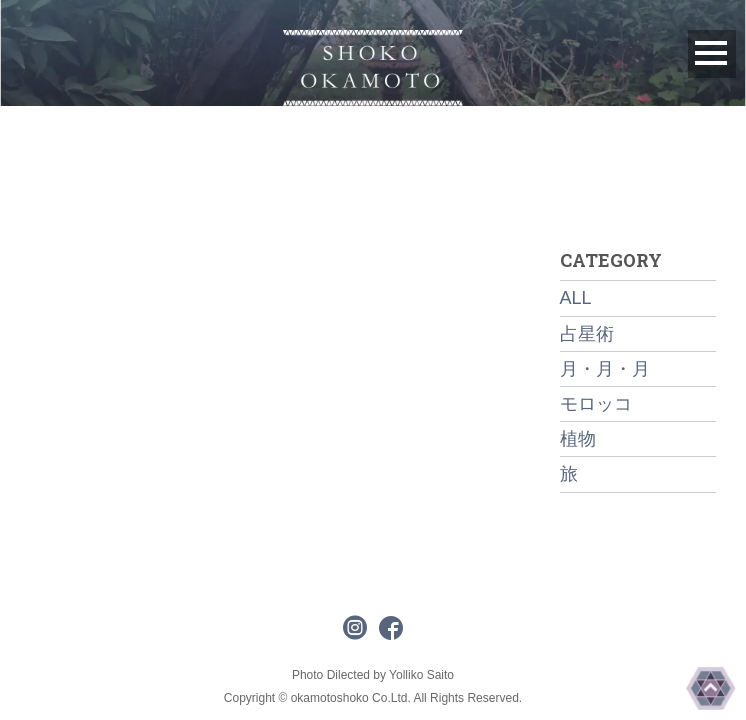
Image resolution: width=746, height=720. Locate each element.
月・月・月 (605, 369)
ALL (576, 298)
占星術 (587, 334)
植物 (578, 439)
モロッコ (596, 404)
